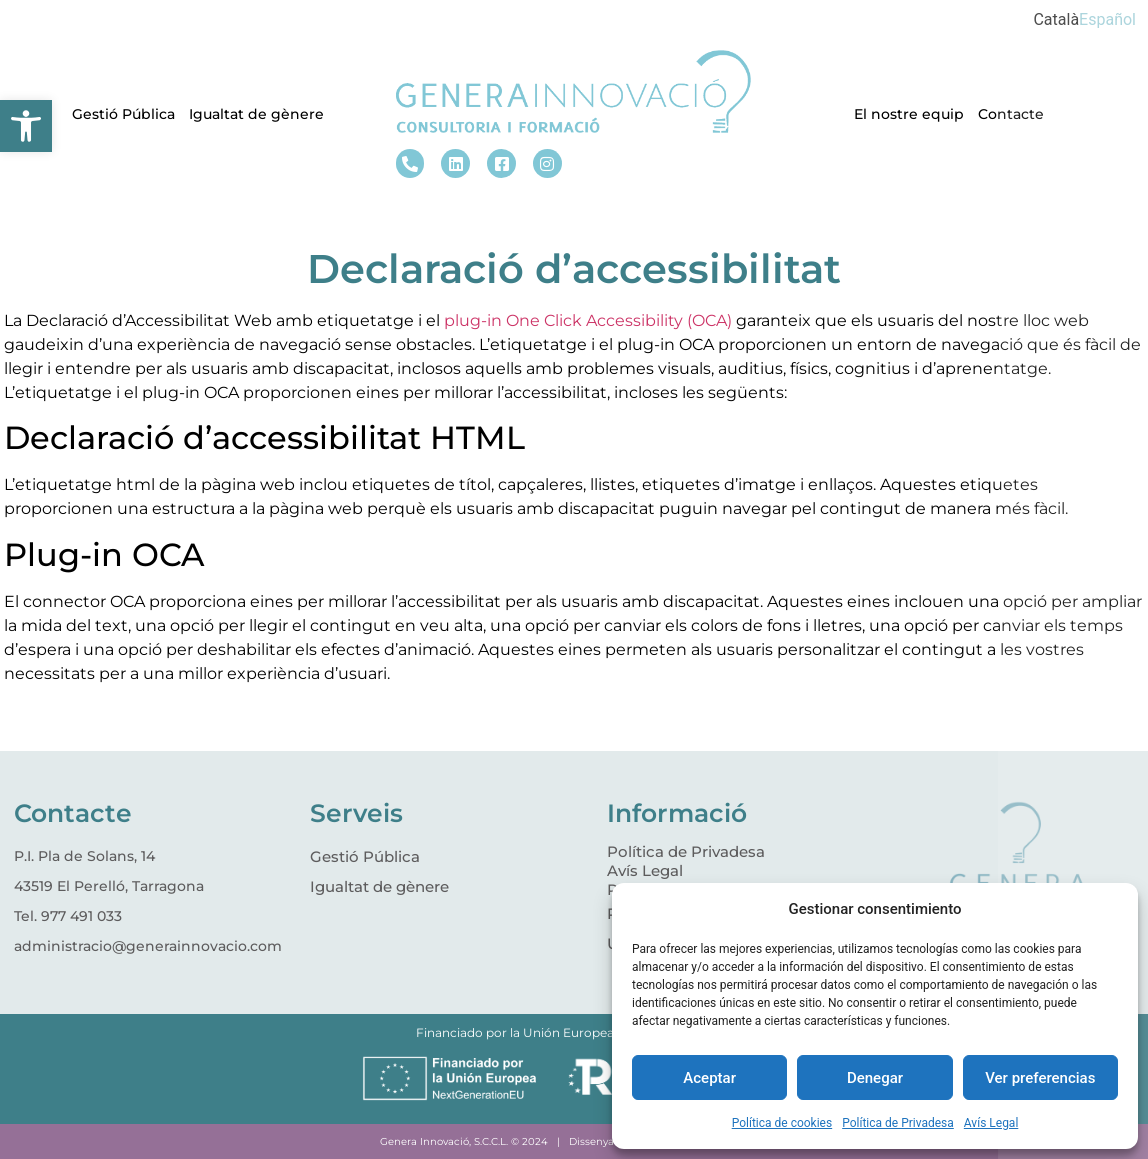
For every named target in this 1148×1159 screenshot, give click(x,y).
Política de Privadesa (898, 1123)
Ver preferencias (1040, 1078)
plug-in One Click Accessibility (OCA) (588, 320)
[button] (26, 126)
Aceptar (709, 1078)
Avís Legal (991, 1123)
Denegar (875, 1078)
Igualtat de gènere (256, 114)
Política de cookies (782, 1123)
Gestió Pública (123, 114)
